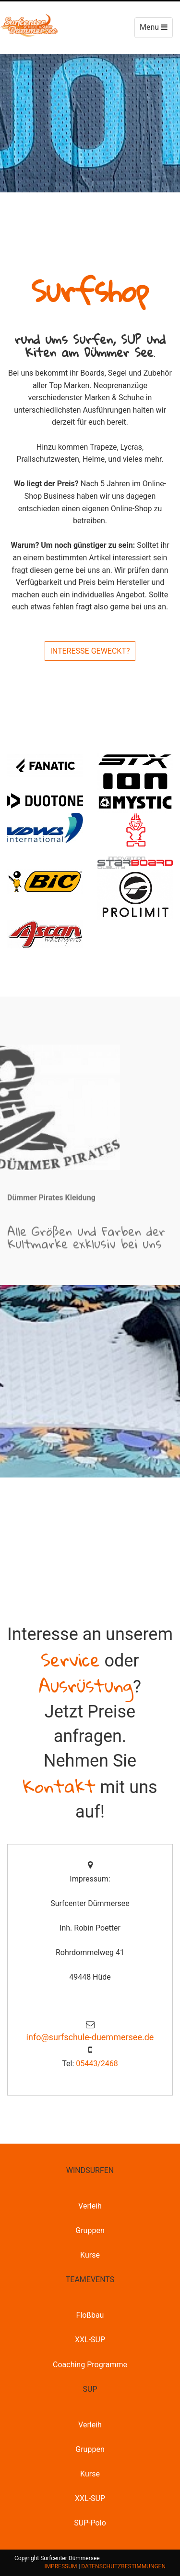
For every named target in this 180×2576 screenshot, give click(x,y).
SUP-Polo (90, 2522)
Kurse (90, 2255)
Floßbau (90, 2315)
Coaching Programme (90, 2364)
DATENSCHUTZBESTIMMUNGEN (123, 2566)
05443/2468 (97, 2063)
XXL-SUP (90, 2339)
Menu (156, 30)
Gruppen (89, 2230)
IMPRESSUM (60, 2566)
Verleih (90, 2205)
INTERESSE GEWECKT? (90, 651)
